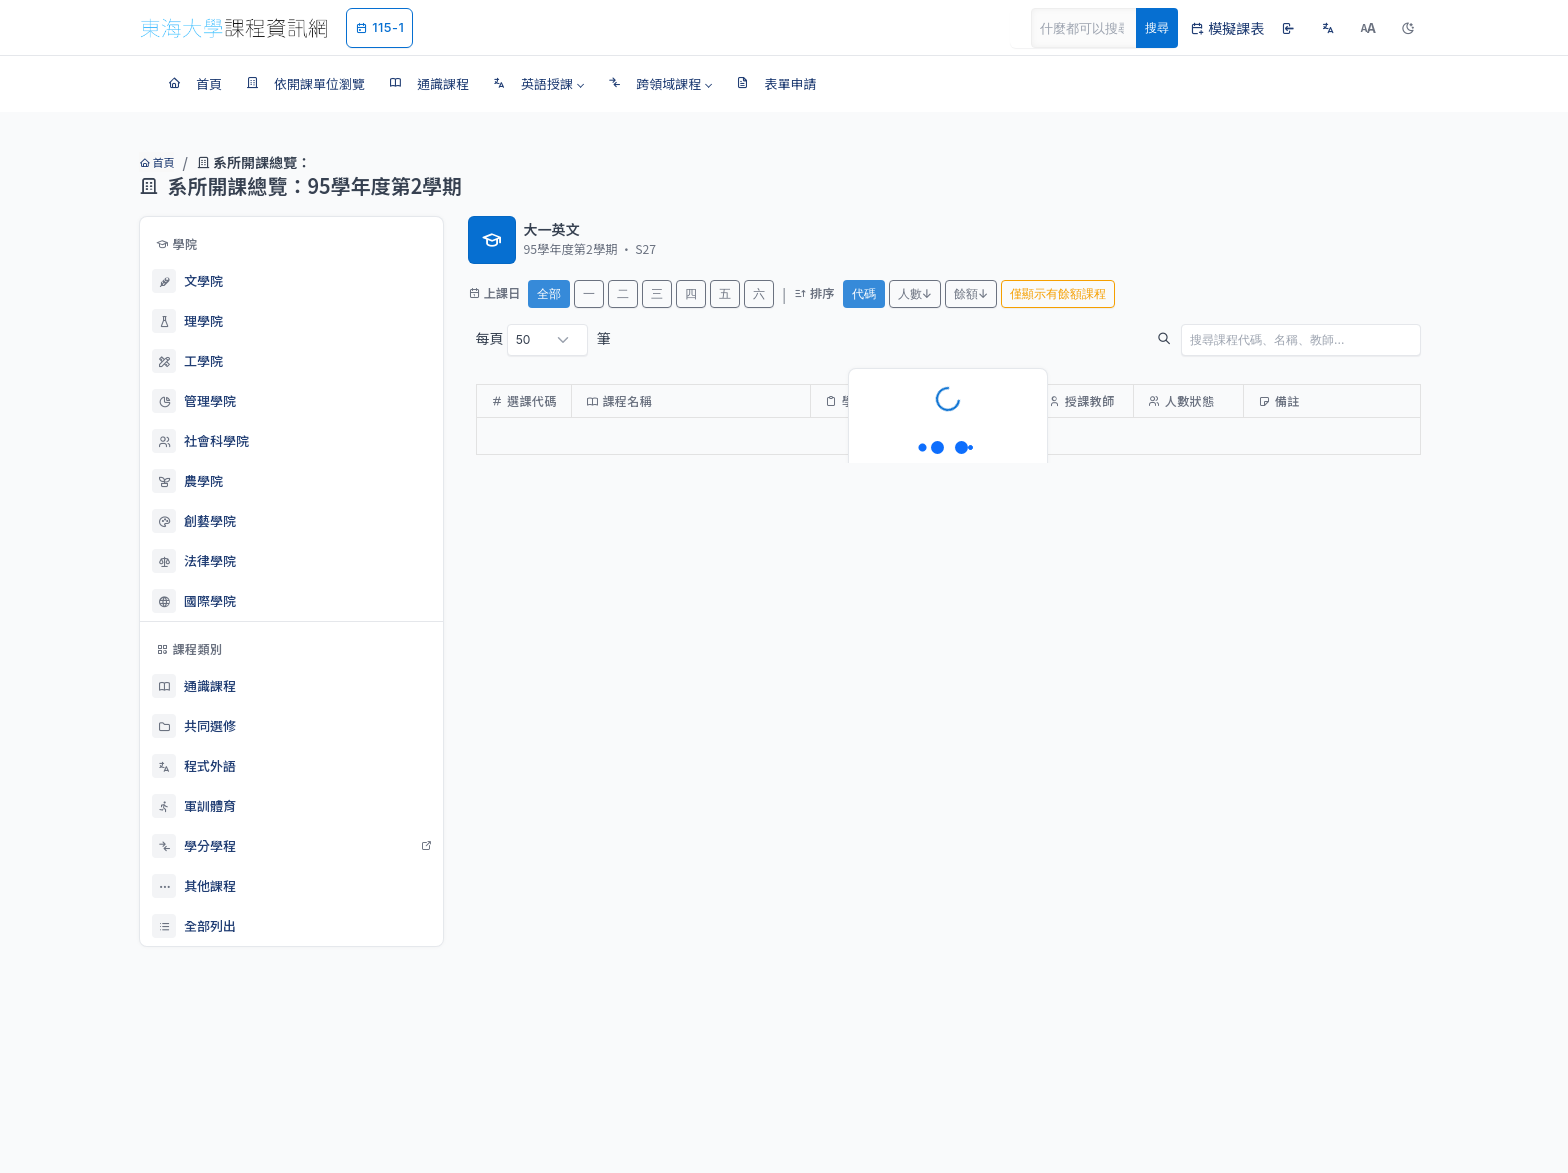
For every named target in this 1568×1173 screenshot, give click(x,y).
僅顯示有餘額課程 (1058, 293)
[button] (538, 84)
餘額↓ (971, 293)
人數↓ (915, 293)
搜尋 (1157, 27)
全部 (549, 293)
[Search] (1095, 28)
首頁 (156, 162)
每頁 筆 (543, 340)
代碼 (864, 293)
